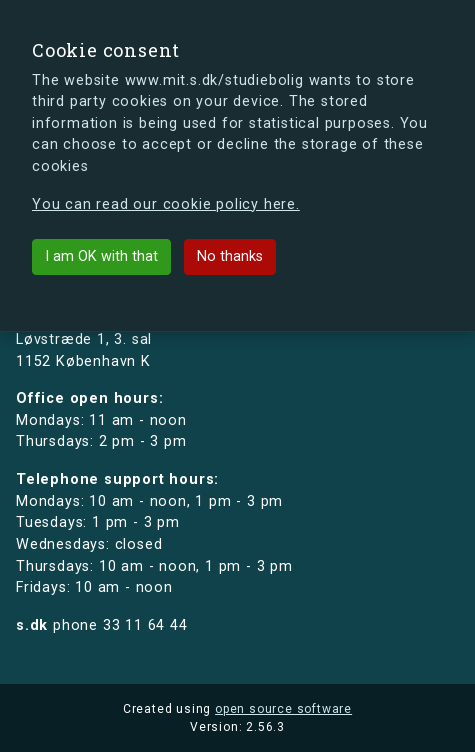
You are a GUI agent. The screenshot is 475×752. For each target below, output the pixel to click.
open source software (283, 709)
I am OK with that (101, 256)
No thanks (230, 256)
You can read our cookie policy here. (166, 204)
